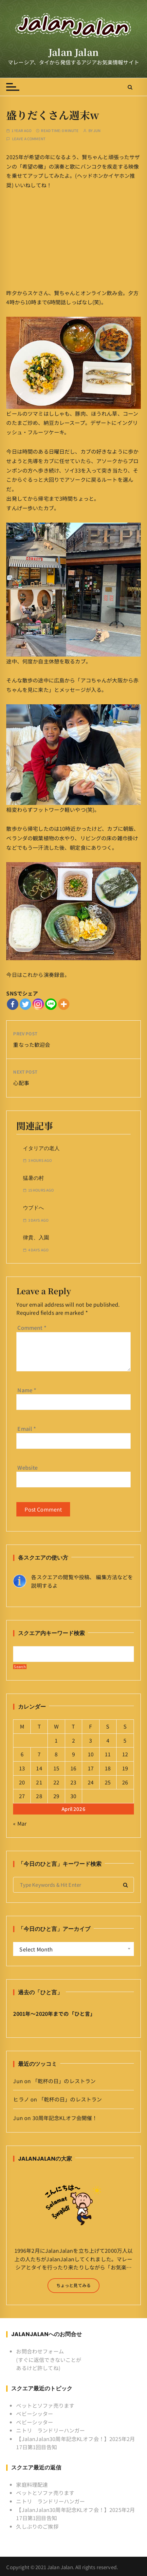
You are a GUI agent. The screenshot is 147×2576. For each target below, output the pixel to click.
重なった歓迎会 (31, 1044)
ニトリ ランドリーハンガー (50, 2430)
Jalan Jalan (73, 52)
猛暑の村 (33, 1178)
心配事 (21, 1083)
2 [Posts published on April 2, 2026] (73, 1740)
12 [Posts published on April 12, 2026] (125, 1754)
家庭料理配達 (32, 2484)
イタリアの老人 (41, 1148)
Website (27, 1467)
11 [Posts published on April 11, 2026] (108, 1754)
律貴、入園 (36, 1237)
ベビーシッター (34, 2413)
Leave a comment (29, 139)
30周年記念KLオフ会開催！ (65, 2118)
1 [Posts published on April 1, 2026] (56, 1740)
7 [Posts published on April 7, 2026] (39, 1754)
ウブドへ (33, 1208)
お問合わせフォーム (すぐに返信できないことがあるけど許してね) (48, 2359)
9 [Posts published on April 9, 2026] (73, 1754)
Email (26, 1428)
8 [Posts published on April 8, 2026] (56, 1754)
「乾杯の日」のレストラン (64, 2081)
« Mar (20, 1823)
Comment (31, 1327)
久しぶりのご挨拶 (37, 2526)
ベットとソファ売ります (45, 2405)
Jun (97, 130)
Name (26, 1390)
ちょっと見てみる (73, 2285)
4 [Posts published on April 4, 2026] (107, 1740)
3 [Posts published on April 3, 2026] (90, 1740)
